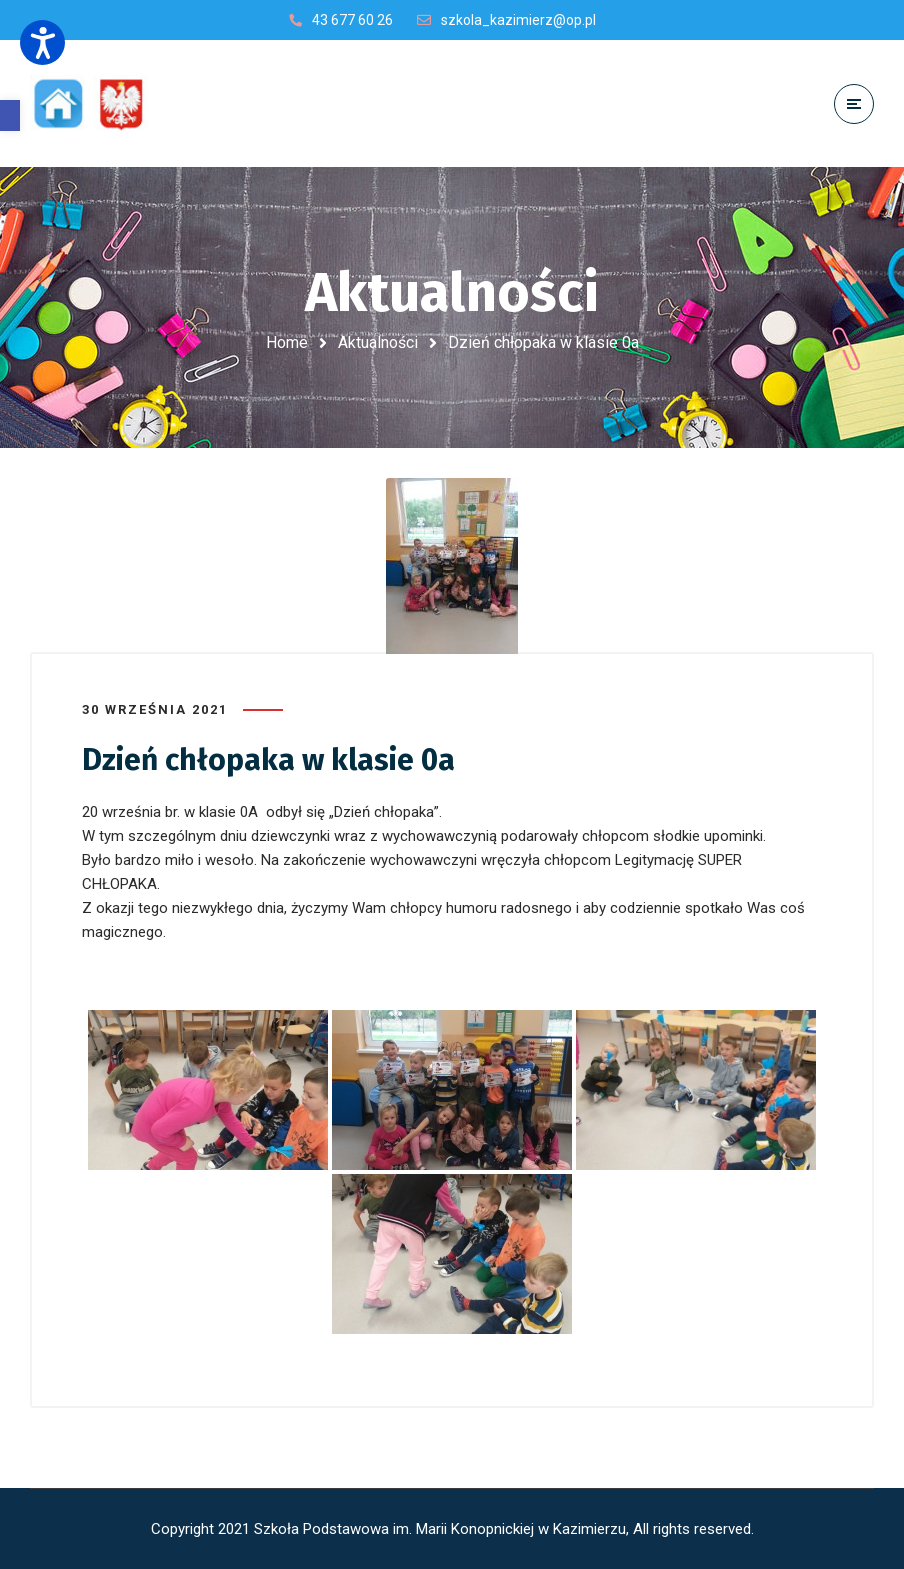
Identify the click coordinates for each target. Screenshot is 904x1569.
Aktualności (378, 342)
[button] (10, 115)
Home (287, 342)
